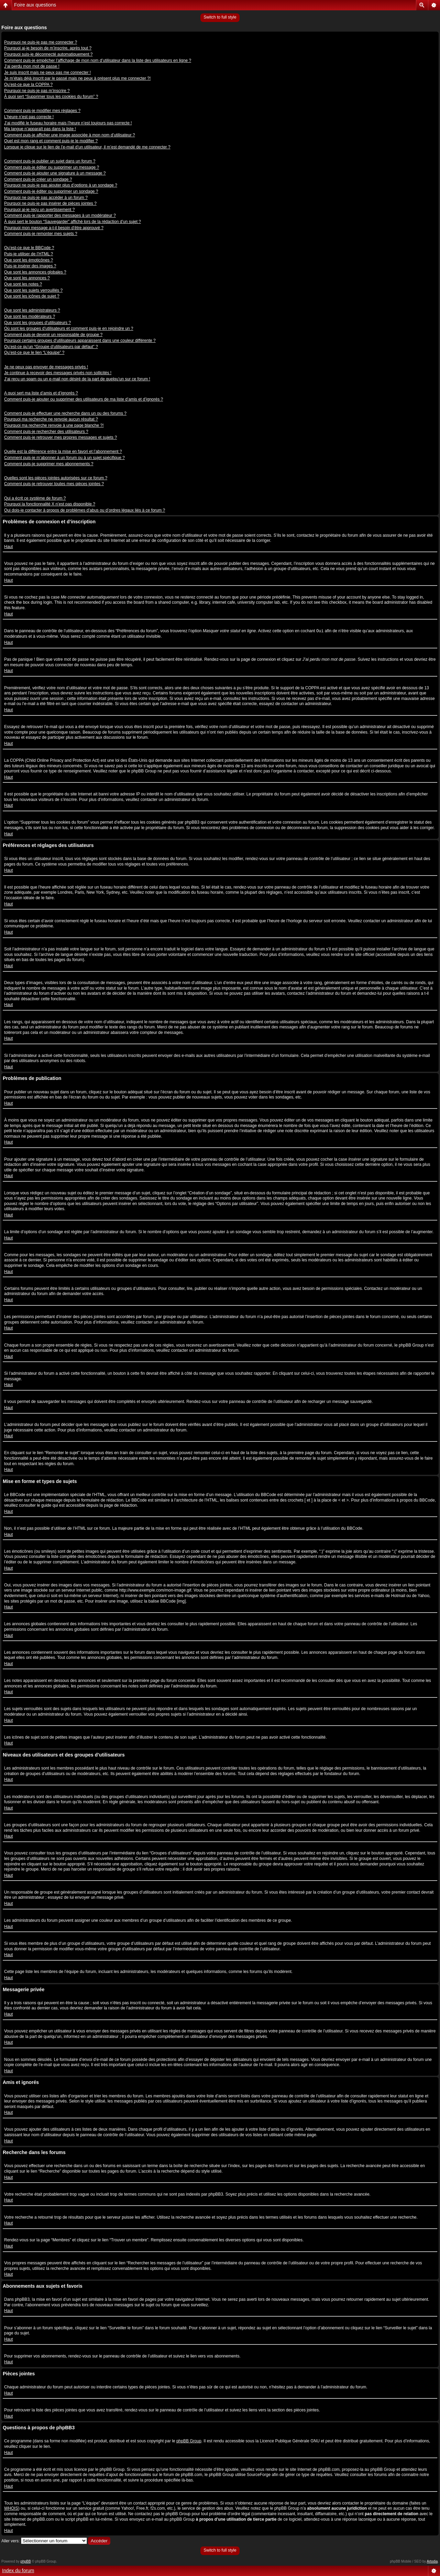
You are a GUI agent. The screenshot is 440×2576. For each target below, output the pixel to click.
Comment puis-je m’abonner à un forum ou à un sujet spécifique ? (64, 457)
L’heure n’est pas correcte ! (29, 116)
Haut (8, 546)
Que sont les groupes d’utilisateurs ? (37, 322)
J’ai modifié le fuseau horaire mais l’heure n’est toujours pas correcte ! (68, 123)
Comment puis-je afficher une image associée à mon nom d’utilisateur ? (69, 135)
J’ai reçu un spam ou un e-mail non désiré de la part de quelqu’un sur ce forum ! (77, 379)
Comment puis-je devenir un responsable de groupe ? (53, 334)
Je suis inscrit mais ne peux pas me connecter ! (47, 72)
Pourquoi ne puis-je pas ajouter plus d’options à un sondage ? (60, 185)
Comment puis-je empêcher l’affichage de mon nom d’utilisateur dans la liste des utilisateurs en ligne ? (97, 60)
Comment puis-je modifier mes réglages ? (42, 110)
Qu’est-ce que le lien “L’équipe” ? (34, 352)
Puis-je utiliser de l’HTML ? (28, 254)
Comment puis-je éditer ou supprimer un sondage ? (51, 191)
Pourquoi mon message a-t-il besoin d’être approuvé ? (53, 227)
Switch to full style (220, 17)
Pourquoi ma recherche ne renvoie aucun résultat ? (51, 419)
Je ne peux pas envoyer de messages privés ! (46, 367)
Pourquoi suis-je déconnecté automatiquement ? (48, 54)
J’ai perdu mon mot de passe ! (31, 66)
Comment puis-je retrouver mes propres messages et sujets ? (60, 437)
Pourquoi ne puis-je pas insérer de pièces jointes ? (50, 203)
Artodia (432, 2561)
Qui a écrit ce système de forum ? (35, 498)
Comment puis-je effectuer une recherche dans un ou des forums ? (65, 413)
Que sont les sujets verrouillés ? (33, 290)
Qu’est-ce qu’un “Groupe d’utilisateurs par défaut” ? (51, 346)
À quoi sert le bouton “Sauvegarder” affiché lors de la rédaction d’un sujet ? (72, 221)
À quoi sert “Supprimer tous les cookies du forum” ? (51, 96)
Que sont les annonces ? (27, 278)
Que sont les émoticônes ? (28, 260)
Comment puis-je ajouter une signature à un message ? (55, 173)
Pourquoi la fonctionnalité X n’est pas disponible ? (49, 504)
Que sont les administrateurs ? (32, 310)
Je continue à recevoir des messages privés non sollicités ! (57, 372)
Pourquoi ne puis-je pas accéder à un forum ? (46, 197)
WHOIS (11, 2508)
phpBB (26, 2561)
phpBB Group (188, 2441)
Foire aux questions (35, 5)
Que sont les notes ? (23, 284)
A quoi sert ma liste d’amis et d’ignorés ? (41, 393)
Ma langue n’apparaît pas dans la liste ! (40, 128)
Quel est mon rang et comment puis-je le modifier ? (51, 140)
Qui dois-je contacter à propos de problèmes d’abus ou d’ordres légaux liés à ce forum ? (84, 510)
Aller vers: (10, 2541)
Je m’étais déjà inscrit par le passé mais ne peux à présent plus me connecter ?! (77, 78)
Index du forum (18, 2570)
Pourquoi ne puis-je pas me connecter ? (40, 42)
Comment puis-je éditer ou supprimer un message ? (51, 167)
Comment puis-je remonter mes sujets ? (40, 233)
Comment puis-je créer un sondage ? (38, 179)
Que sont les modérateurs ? (29, 316)
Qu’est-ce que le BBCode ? (29, 247)
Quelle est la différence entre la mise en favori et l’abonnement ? (63, 451)
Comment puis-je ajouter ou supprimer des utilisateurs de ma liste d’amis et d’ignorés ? (83, 399)
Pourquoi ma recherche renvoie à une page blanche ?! (54, 425)
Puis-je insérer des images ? (30, 266)
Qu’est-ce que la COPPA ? (28, 84)
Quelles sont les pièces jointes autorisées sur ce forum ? (55, 478)
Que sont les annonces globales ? (35, 272)
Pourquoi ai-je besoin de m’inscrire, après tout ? (47, 48)
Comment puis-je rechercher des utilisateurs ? (46, 431)
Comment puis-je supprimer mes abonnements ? (48, 463)
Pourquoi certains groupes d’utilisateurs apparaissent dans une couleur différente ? (80, 340)
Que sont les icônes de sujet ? (31, 296)
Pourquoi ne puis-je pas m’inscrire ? (37, 90)
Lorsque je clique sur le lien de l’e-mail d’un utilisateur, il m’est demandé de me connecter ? (87, 147)
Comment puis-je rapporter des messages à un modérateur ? (60, 215)
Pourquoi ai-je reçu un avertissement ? (39, 209)
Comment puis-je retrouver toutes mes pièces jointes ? (54, 483)
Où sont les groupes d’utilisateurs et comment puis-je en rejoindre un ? (68, 328)
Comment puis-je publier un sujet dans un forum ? (49, 161)
